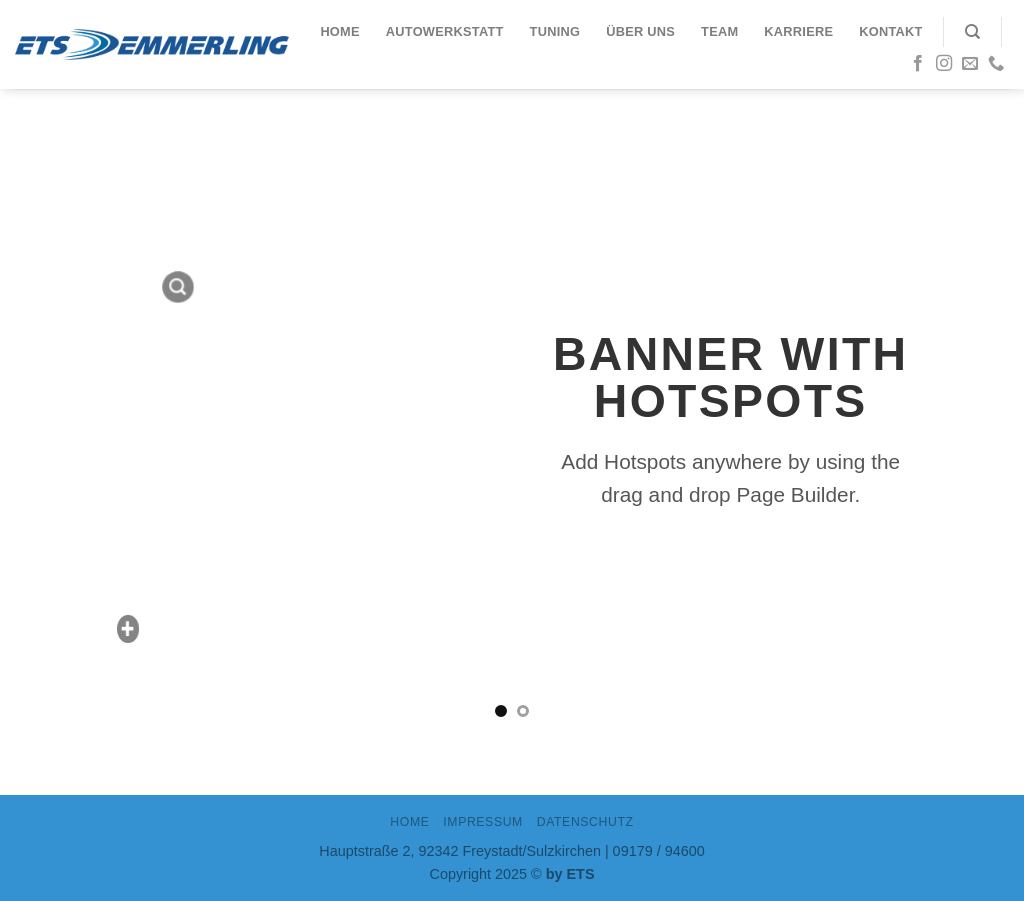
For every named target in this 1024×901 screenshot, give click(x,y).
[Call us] (996, 64)
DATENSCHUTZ (585, 822)
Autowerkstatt (445, 31)
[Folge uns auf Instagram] (944, 64)
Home (339, 31)
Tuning (555, 31)
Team (719, 31)
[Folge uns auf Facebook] (918, 64)
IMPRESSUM (483, 822)
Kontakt (890, 31)
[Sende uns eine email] (970, 64)
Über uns (640, 31)
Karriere (798, 31)
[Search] (972, 32)
